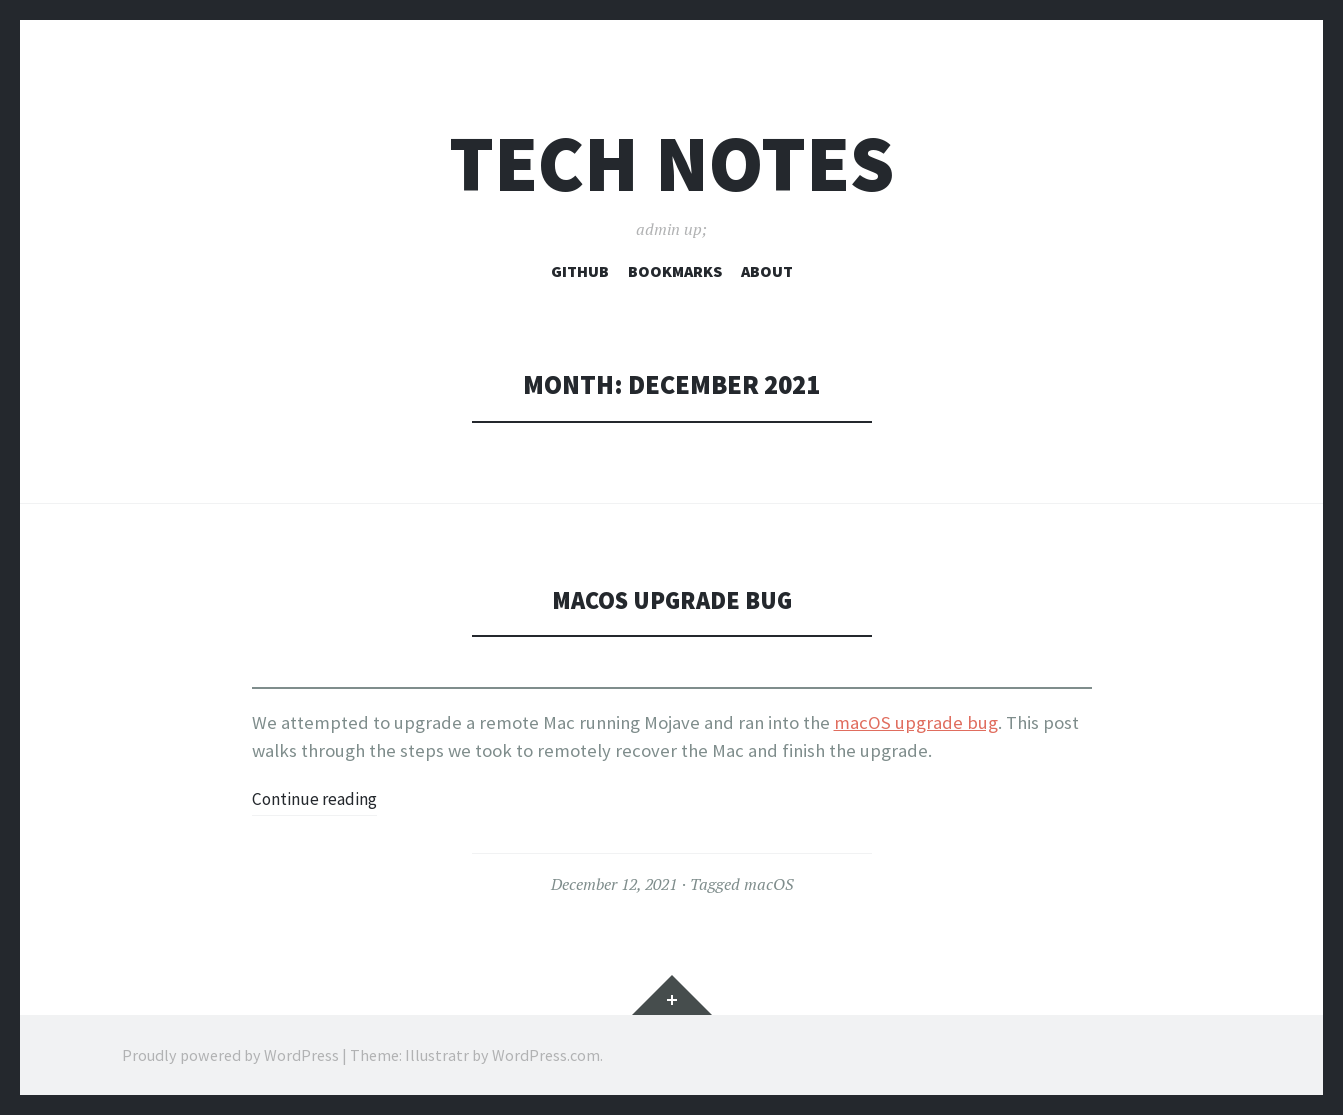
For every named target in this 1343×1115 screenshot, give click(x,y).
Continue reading (320, 798)
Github (580, 271)
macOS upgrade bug (916, 722)
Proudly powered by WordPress (230, 1055)
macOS (768, 884)
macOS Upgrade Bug (671, 599)
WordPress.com (546, 1055)
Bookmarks (675, 271)
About (767, 271)
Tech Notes (671, 163)
